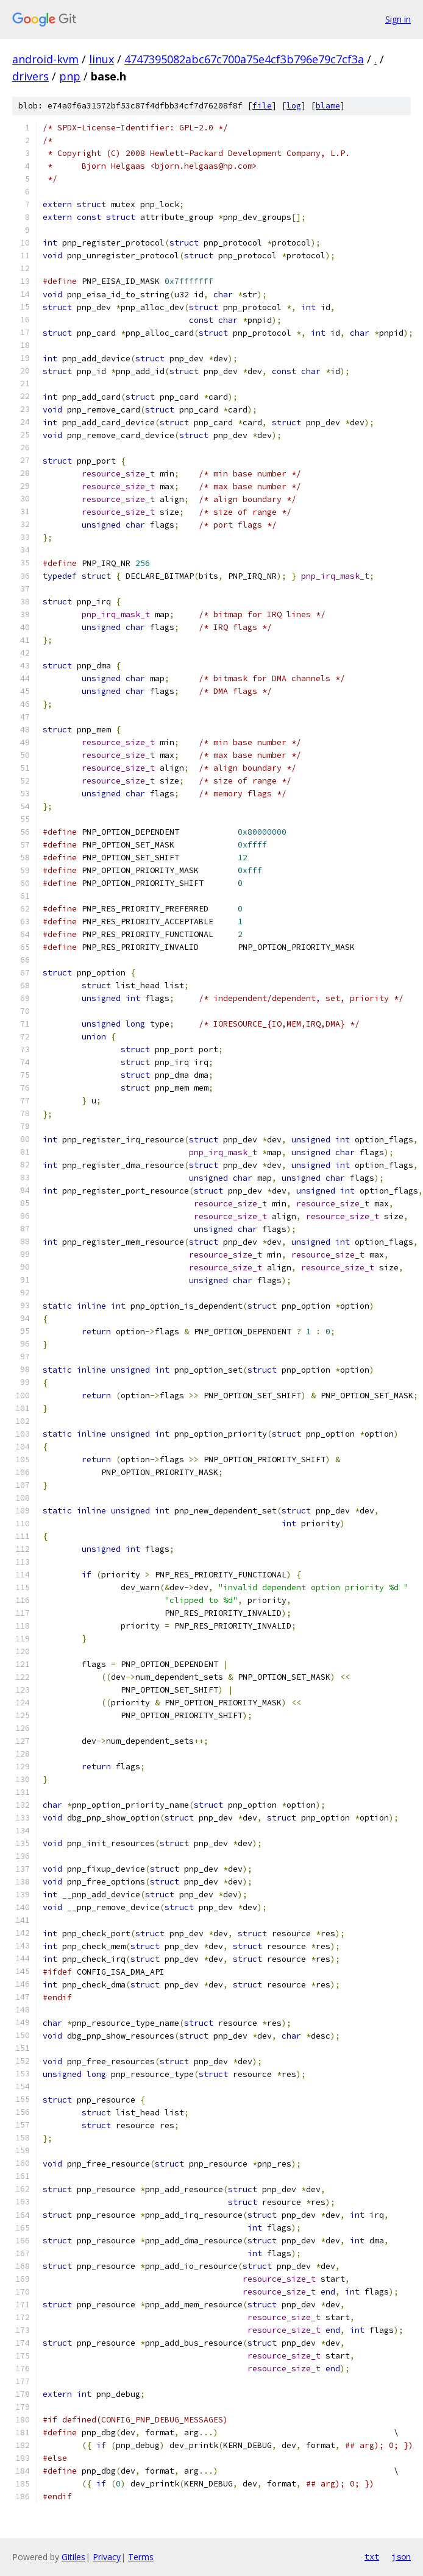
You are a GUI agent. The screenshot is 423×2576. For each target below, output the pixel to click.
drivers (30, 76)
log (293, 106)
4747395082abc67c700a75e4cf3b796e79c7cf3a (244, 59)
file (262, 106)
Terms (141, 2557)
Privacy (107, 2557)
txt (371, 2556)
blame (328, 106)
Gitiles (73, 2557)
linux (101, 59)
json (401, 2556)
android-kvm (45, 59)
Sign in (398, 19)
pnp (69, 76)
